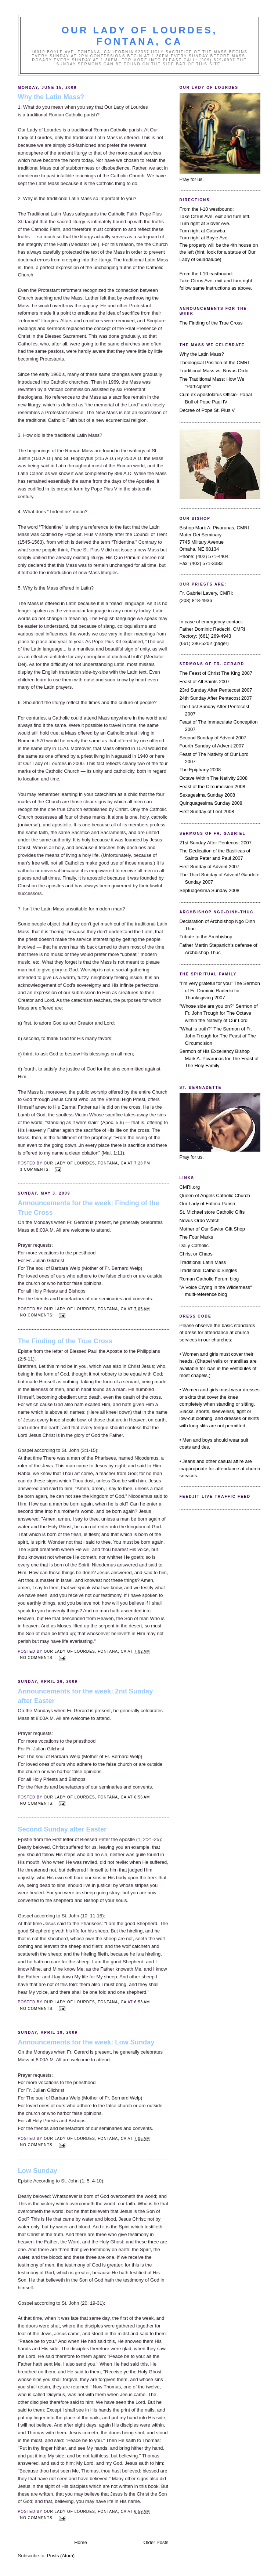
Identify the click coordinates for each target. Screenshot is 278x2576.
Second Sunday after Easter (62, 1829)
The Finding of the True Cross (65, 1341)
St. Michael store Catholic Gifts (212, 1212)
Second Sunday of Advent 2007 (213, 737)
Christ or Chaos (196, 1254)
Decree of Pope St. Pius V (207, 410)
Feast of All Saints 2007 (205, 681)
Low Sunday (37, 2170)
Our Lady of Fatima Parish (207, 1203)
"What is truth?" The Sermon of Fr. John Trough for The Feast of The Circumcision (218, 1036)
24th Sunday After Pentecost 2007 (216, 698)
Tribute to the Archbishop (206, 936)
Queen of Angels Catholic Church (215, 1195)
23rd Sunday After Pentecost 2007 (216, 690)
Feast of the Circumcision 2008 (212, 786)
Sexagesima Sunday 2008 (207, 795)
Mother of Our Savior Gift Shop (212, 1229)
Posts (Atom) (61, 2555)
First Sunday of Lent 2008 (207, 811)
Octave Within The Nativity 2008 (214, 778)
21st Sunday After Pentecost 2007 (216, 842)
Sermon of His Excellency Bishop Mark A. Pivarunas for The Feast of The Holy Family (219, 1058)
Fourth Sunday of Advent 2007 (212, 746)
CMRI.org (190, 1187)
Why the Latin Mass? (51, 97)
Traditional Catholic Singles (208, 1270)
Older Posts (156, 2542)
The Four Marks (196, 1237)
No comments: (37, 1315)
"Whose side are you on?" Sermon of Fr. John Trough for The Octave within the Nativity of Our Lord (219, 1013)
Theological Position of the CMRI (214, 362)
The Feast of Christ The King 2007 (216, 673)
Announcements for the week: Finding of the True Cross (88, 1207)
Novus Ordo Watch (200, 1220)
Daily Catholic (194, 1245)
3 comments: (35, 1169)
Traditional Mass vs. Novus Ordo (214, 370)
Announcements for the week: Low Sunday (86, 2042)
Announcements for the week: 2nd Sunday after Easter (85, 1696)
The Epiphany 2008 (200, 769)
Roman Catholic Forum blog (209, 1279)
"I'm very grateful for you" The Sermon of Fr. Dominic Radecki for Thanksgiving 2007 (220, 990)
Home (80, 2542)
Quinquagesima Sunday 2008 (211, 803)
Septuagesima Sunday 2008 (209, 890)
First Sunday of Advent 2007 (209, 866)
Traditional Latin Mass (203, 1262)
